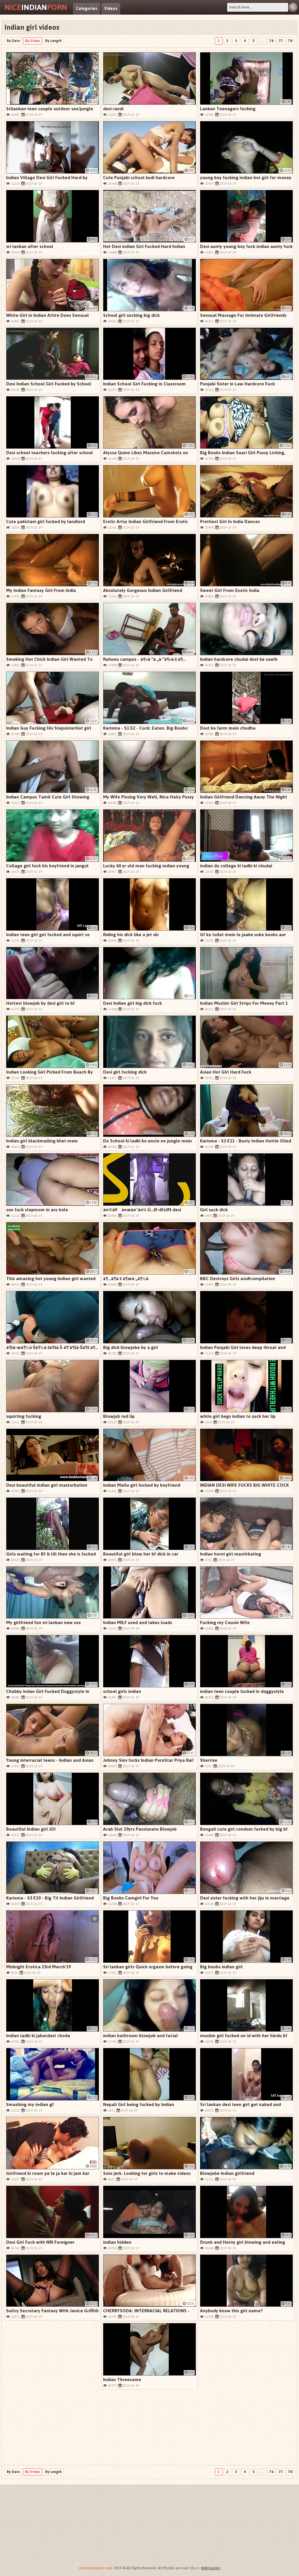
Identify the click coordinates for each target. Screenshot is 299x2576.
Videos (110, 9)
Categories (86, 9)
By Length (53, 40)
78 (290, 40)
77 (281, 40)
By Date (13, 40)
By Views (32, 40)
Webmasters (210, 2568)
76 (272, 40)
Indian (35, 7)
